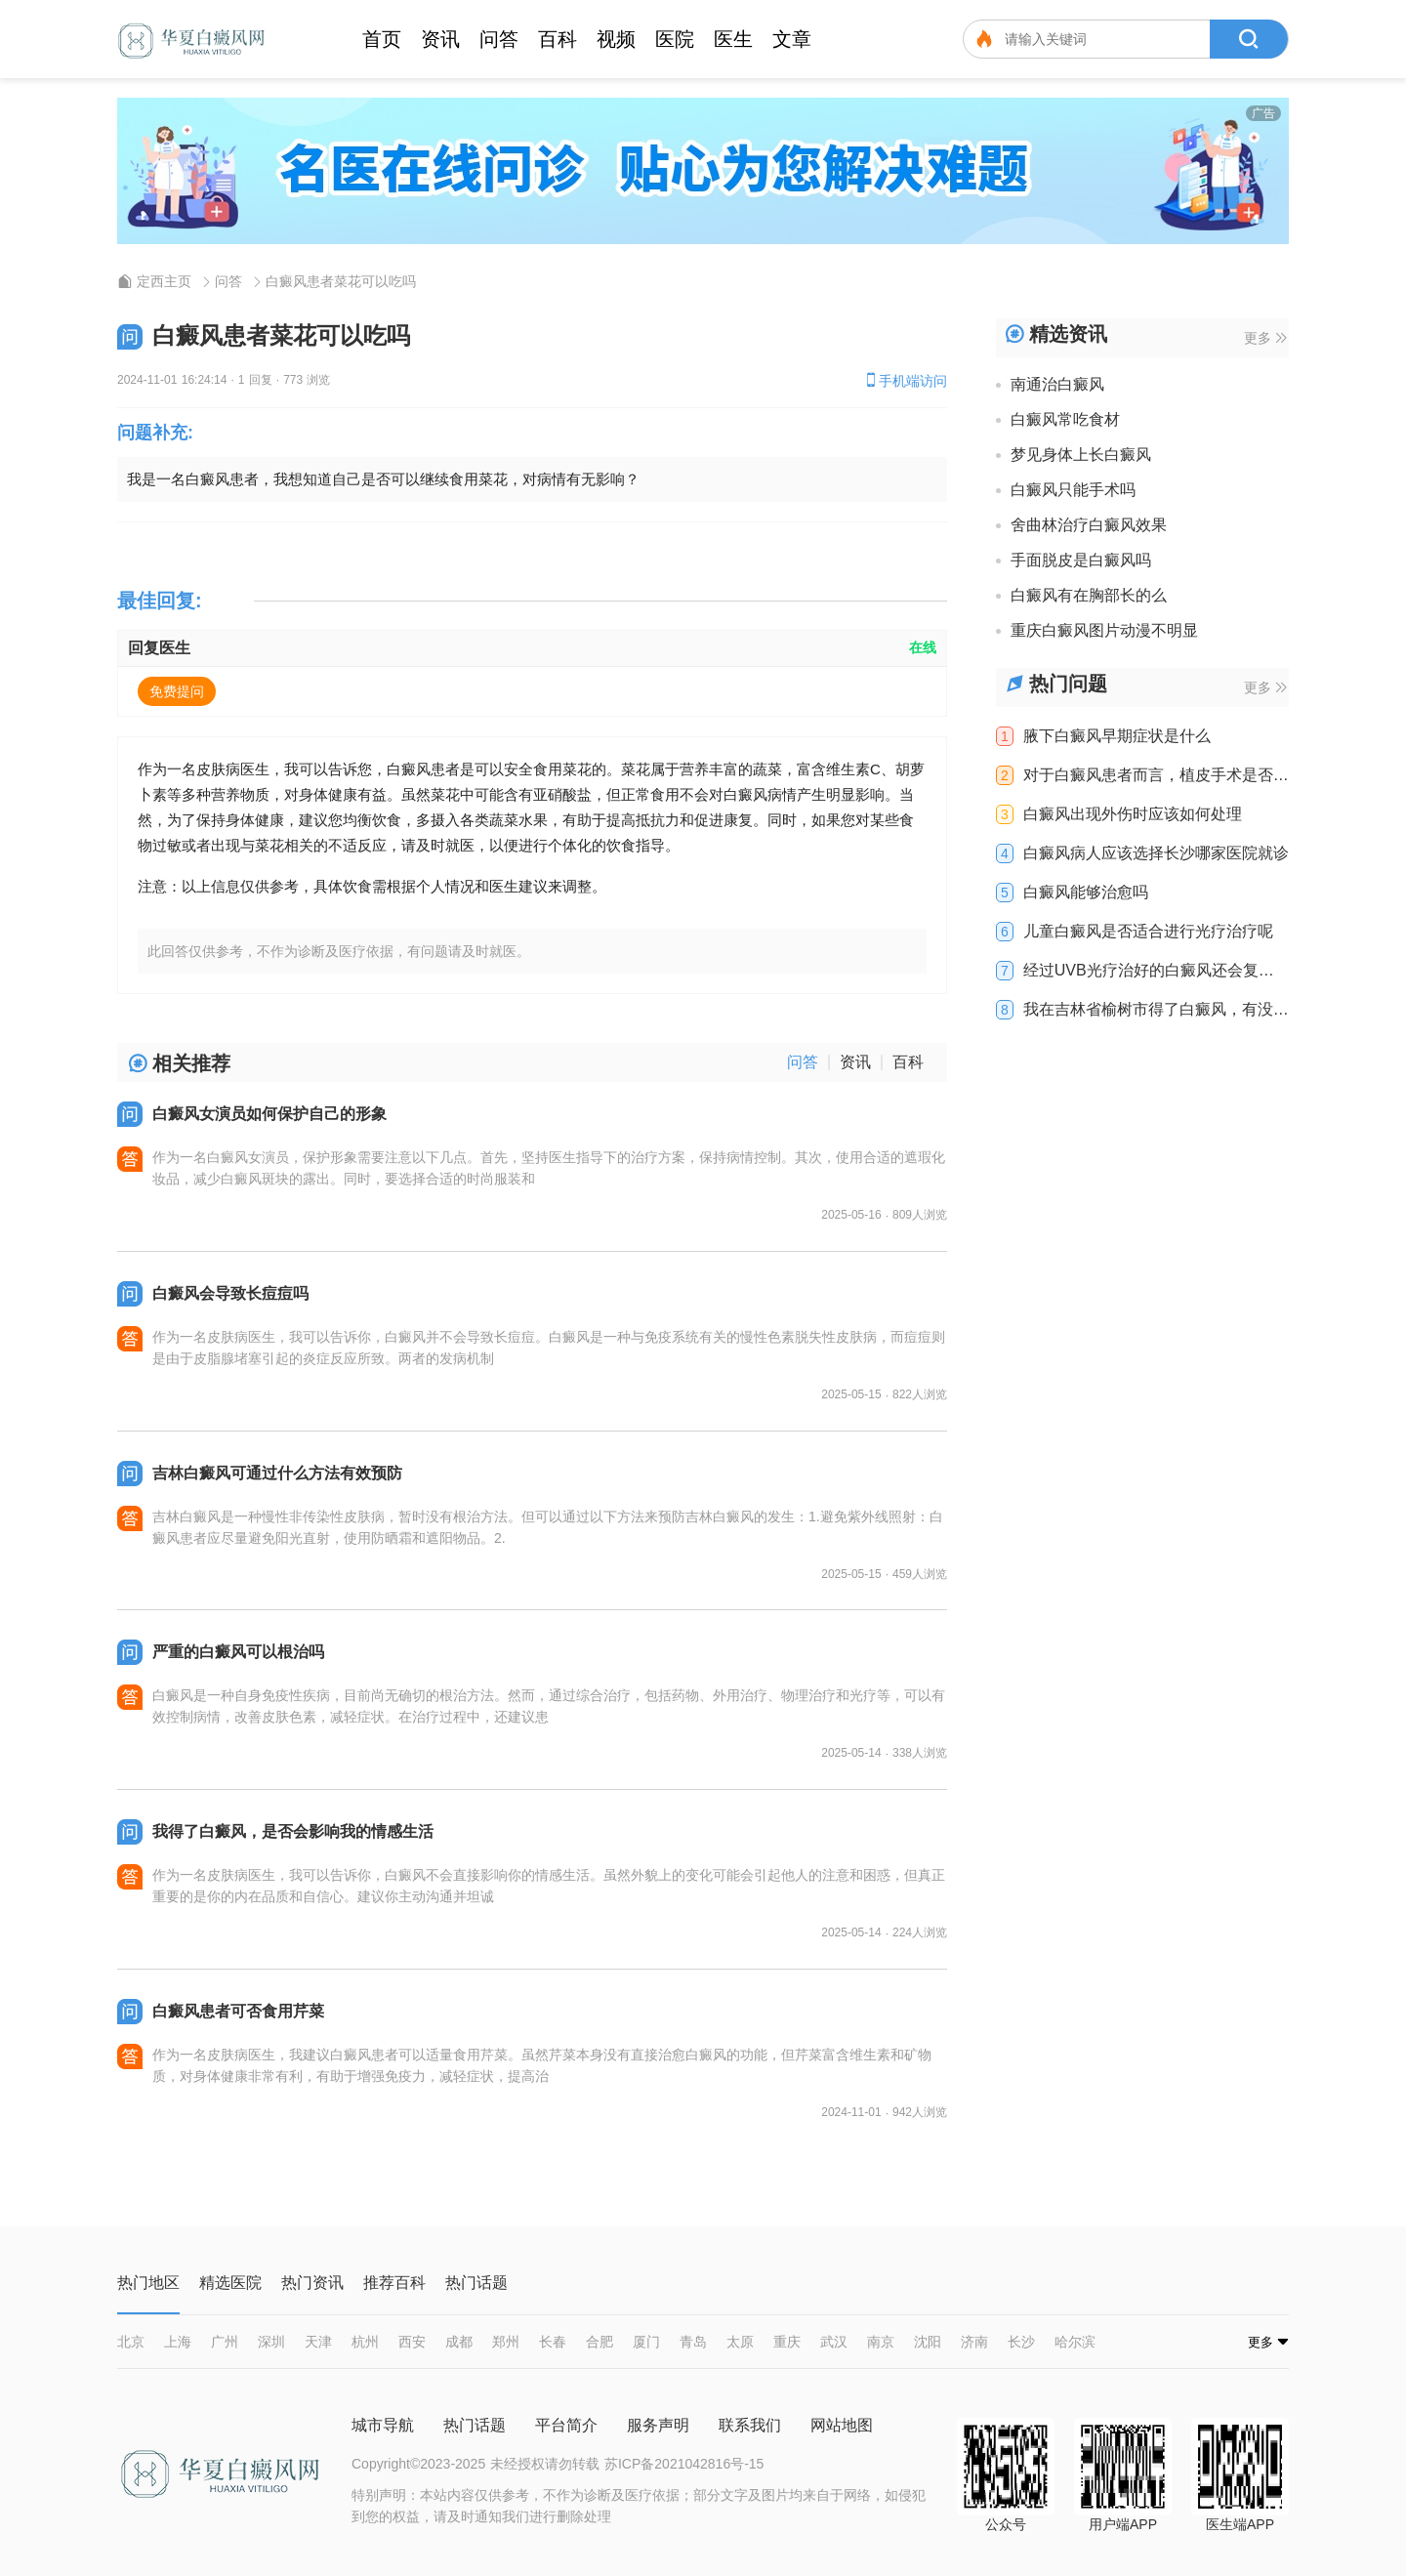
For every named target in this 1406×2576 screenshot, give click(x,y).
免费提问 (176, 691)
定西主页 (164, 281)
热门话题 (474, 2425)
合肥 (599, 2341)
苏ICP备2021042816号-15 (684, 2464)
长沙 (1021, 2341)
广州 (224, 2341)
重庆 (787, 2341)
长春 (552, 2341)
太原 (740, 2341)
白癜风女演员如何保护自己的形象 (269, 1113)
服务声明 (658, 2425)
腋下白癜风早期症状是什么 (1117, 736)
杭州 (365, 2341)
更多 (1265, 338)
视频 (616, 39)
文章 (791, 39)
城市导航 (383, 2425)
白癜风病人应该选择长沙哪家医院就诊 (1156, 853)
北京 (131, 2341)
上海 (177, 2341)
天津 (318, 2341)
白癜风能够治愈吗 (1085, 892)
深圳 (271, 2341)
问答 (498, 39)
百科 (557, 39)
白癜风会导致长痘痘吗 (230, 1293)
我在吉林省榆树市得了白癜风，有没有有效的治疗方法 (1156, 1010)
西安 (412, 2341)
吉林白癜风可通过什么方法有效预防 (277, 1473)
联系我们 (750, 2425)
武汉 (834, 2341)
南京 (880, 2341)
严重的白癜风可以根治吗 (238, 1651)
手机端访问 (905, 380)
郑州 (505, 2341)
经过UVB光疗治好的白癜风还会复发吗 (1148, 970)
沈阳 (927, 2341)
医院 (674, 39)
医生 (733, 39)
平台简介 (566, 2425)
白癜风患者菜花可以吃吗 (341, 281)
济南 (974, 2341)
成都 (459, 2341)
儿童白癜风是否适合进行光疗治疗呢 (1148, 931)
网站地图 (841, 2425)
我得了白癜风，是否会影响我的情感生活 (293, 1831)
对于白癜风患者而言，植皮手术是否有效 (1156, 775)
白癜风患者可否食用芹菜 (238, 2011)
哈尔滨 (1075, 2341)
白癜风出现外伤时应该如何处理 (1132, 814)
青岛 (693, 2341)
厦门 (646, 2341)
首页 (381, 39)
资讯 (440, 39)
